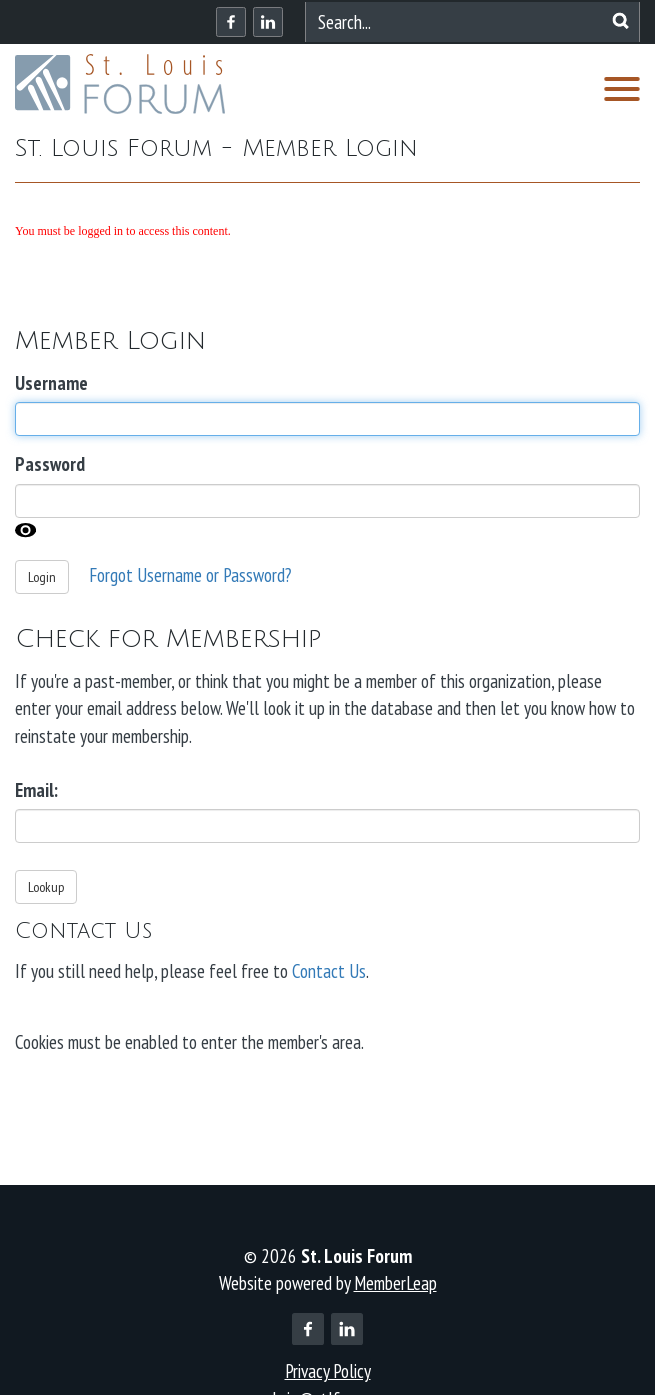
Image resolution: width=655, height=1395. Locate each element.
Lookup (46, 887)
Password (50, 464)
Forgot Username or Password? (190, 574)
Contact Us (329, 971)
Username (51, 383)
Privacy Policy (328, 1371)
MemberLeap (395, 1283)
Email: (36, 790)
